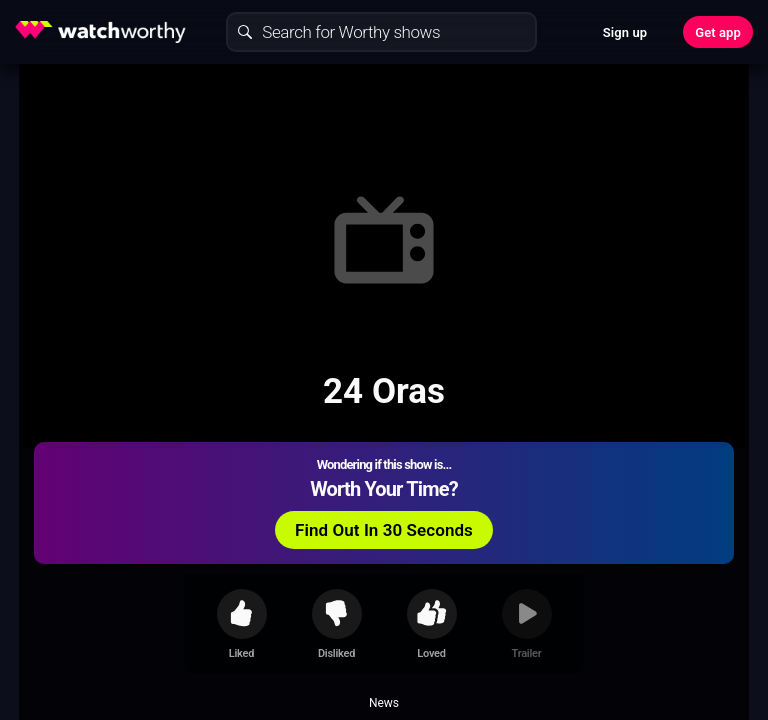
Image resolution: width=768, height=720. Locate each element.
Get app (718, 32)
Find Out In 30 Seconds (384, 530)
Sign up (625, 32)
